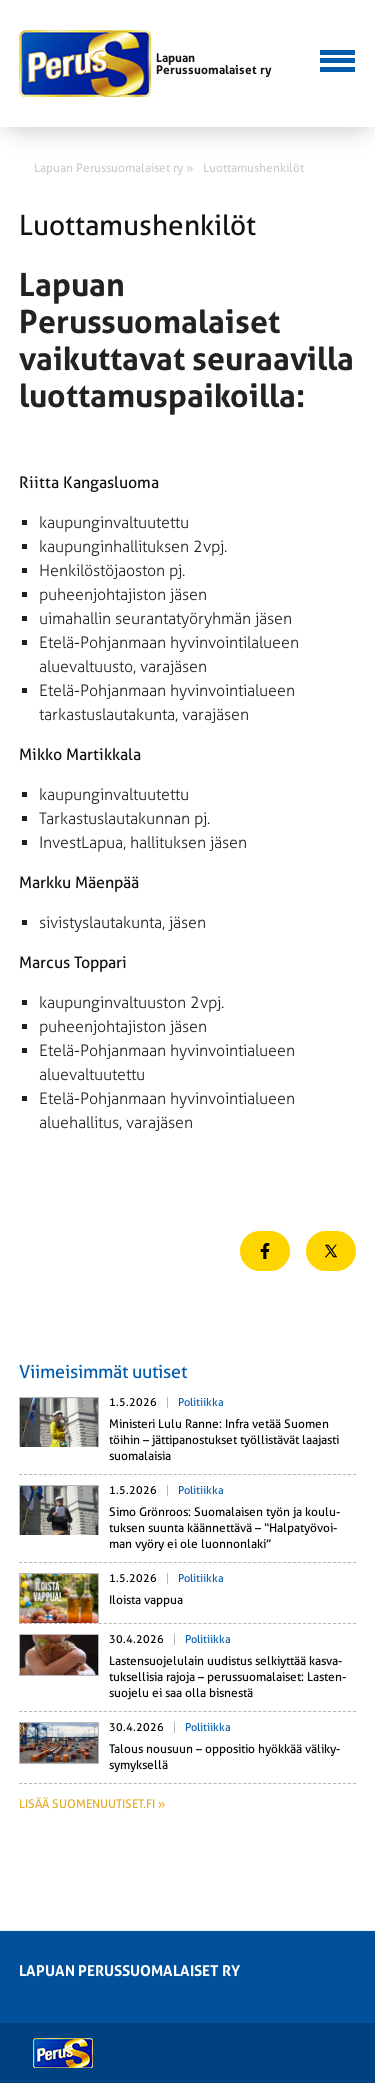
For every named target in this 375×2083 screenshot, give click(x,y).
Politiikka (201, 1402)
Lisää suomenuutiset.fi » (92, 1804)
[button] (335, 59)
